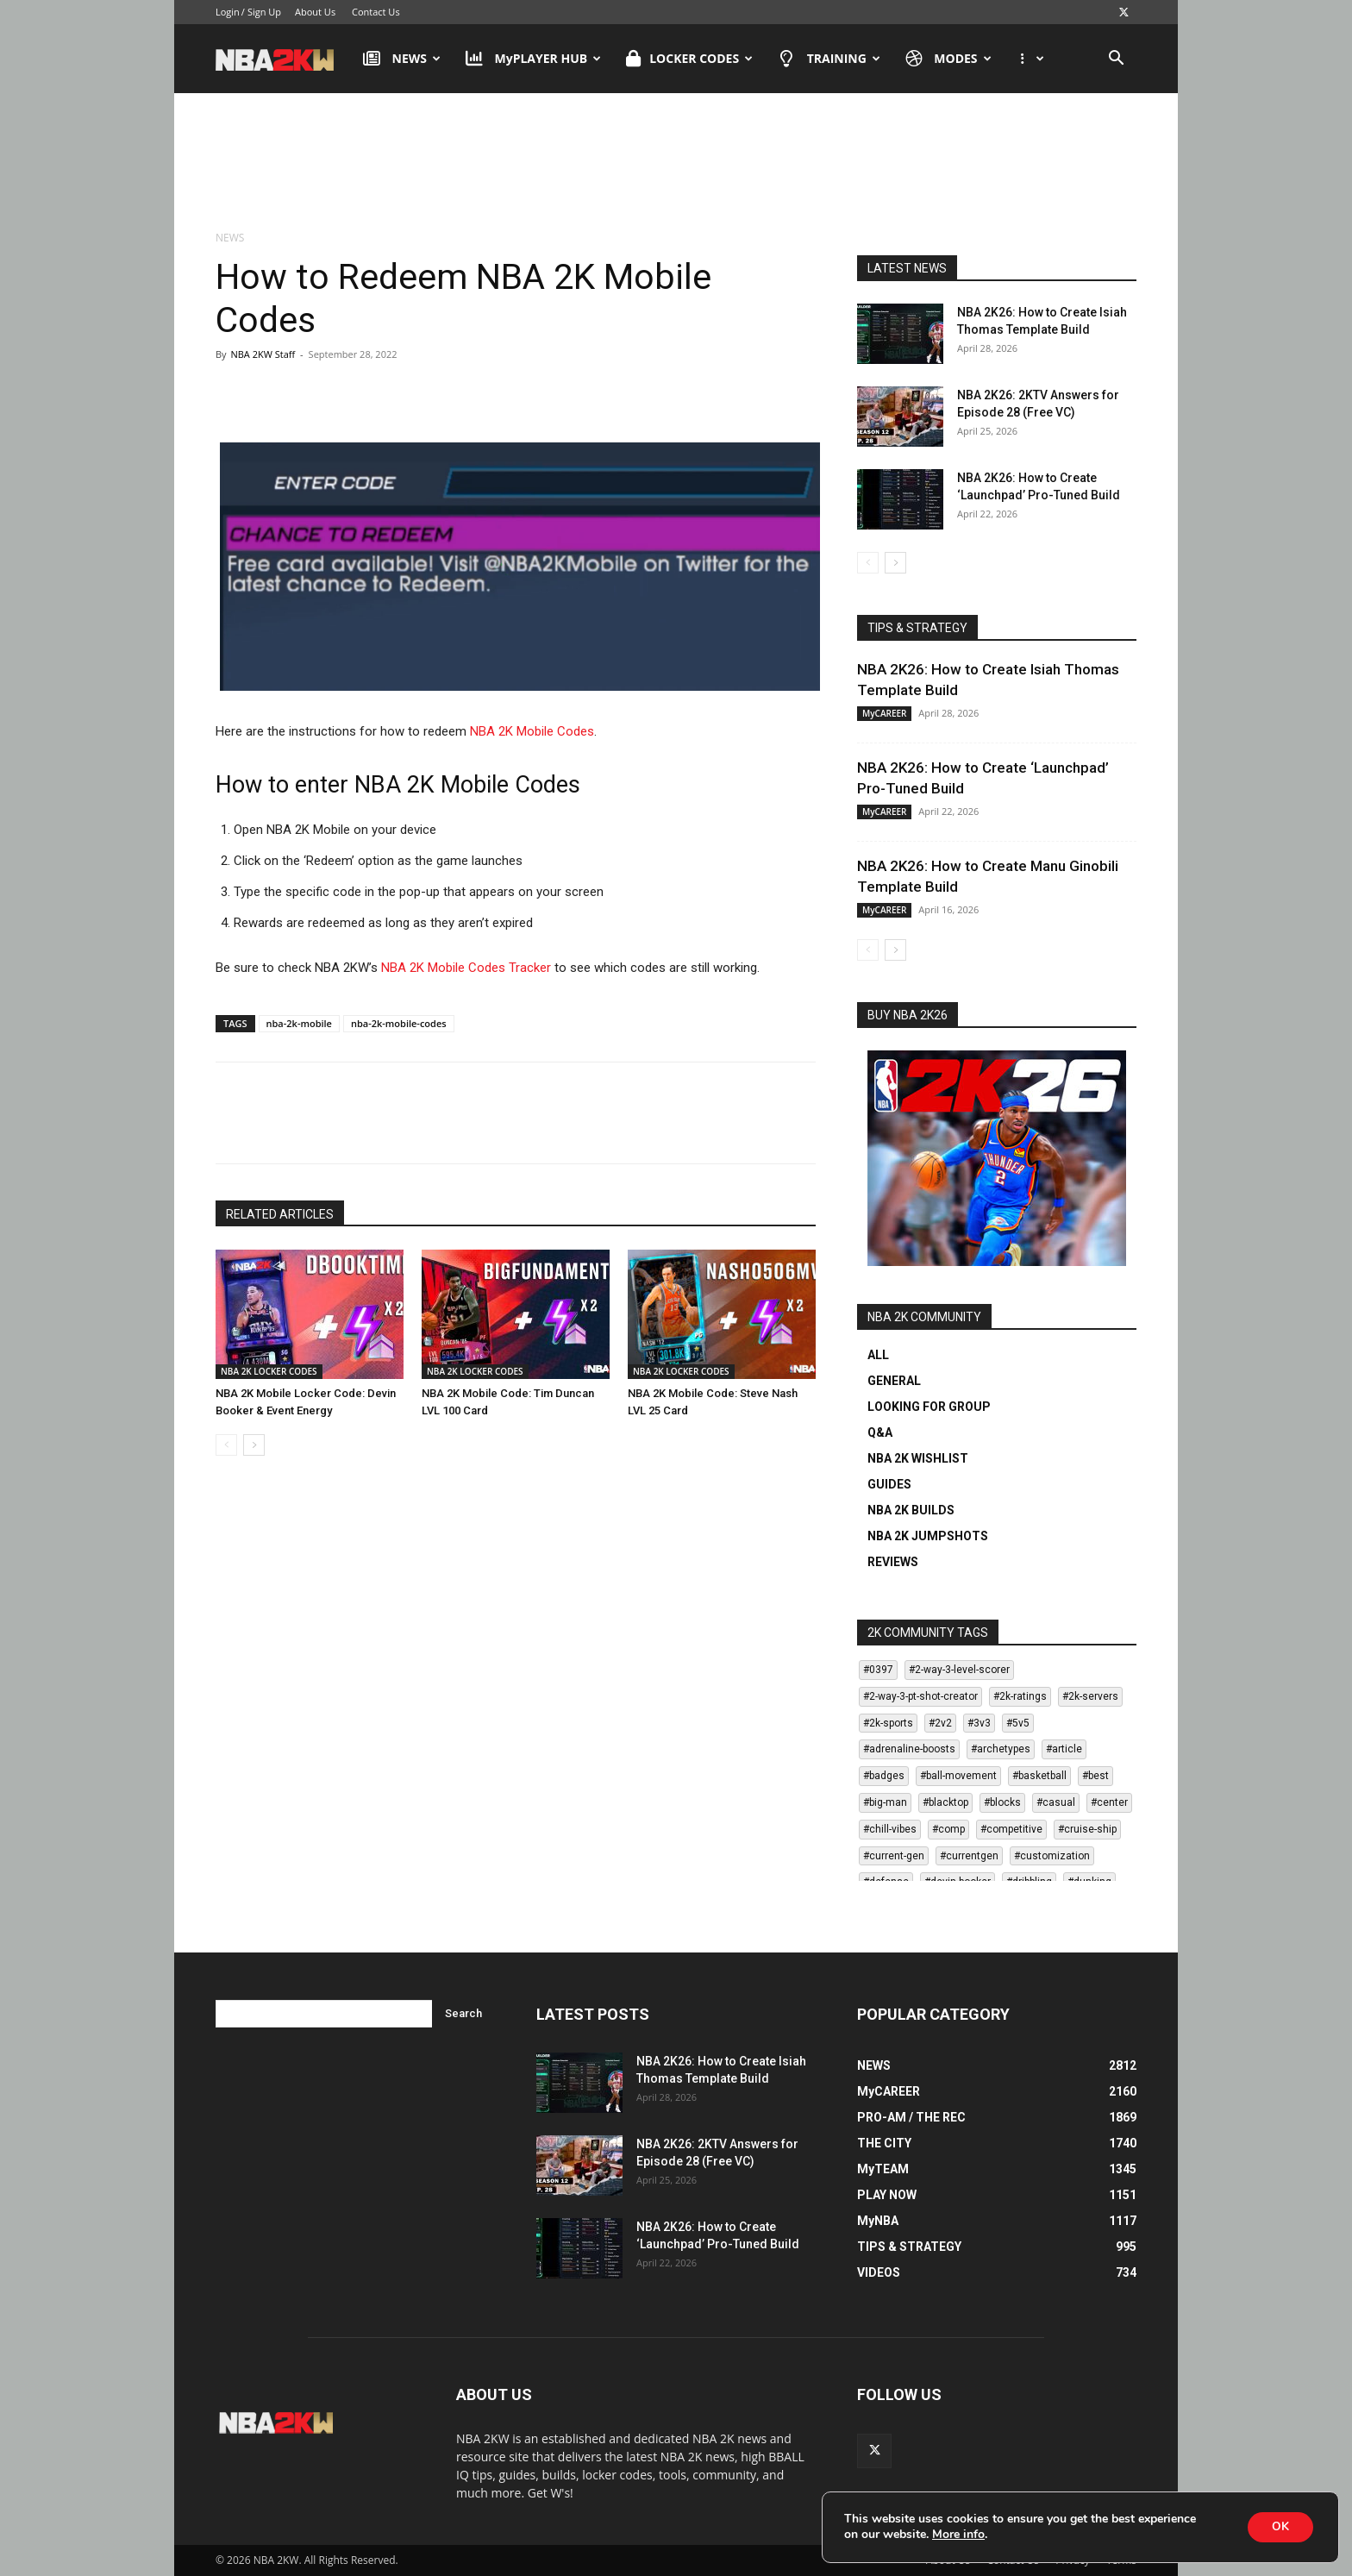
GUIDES (889, 1484)
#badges (883, 1776)
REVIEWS (892, 1562)
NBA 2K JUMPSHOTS (927, 1536)
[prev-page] (226, 1445)
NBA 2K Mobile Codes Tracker (466, 967)
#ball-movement (958, 1776)
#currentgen (969, 1856)
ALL (878, 1355)
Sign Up (264, 11)
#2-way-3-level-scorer (959, 1670)
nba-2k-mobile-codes (399, 1023)
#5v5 (1018, 1723)
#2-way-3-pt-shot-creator (920, 1696)
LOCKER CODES (689, 58)
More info (958, 2534)
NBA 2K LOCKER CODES (269, 1371)
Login (228, 11)
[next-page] (254, 1445)
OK (1278, 2526)
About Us (315, 11)
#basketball (1039, 1776)
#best (1095, 1776)
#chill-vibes (890, 1829)
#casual (1055, 1802)
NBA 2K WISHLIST (917, 1458)
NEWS (402, 58)
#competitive (1011, 1829)
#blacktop (945, 1802)
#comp (948, 1829)
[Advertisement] (676, 163)
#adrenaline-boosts (909, 1749)
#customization (1052, 1856)
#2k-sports (888, 1723)
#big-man (885, 1802)
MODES (948, 58)
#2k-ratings (1020, 1696)
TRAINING (829, 58)
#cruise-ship (1087, 1829)
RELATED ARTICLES (280, 1214)
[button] (1115, 60)
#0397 (878, 1670)
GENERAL (894, 1381)
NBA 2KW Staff (262, 354)
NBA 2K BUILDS (911, 1510)
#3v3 (979, 1723)
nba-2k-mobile (299, 1023)
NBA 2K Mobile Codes (532, 731)
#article (1064, 1749)
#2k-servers (1090, 1696)
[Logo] (283, 58)
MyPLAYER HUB (533, 58)
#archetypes (1000, 1749)
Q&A (879, 1432)
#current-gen (893, 1856)
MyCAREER (884, 713)
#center (1109, 1802)
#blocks (1002, 1802)
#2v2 (940, 1723)
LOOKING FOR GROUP (929, 1406)
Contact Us (376, 11)
